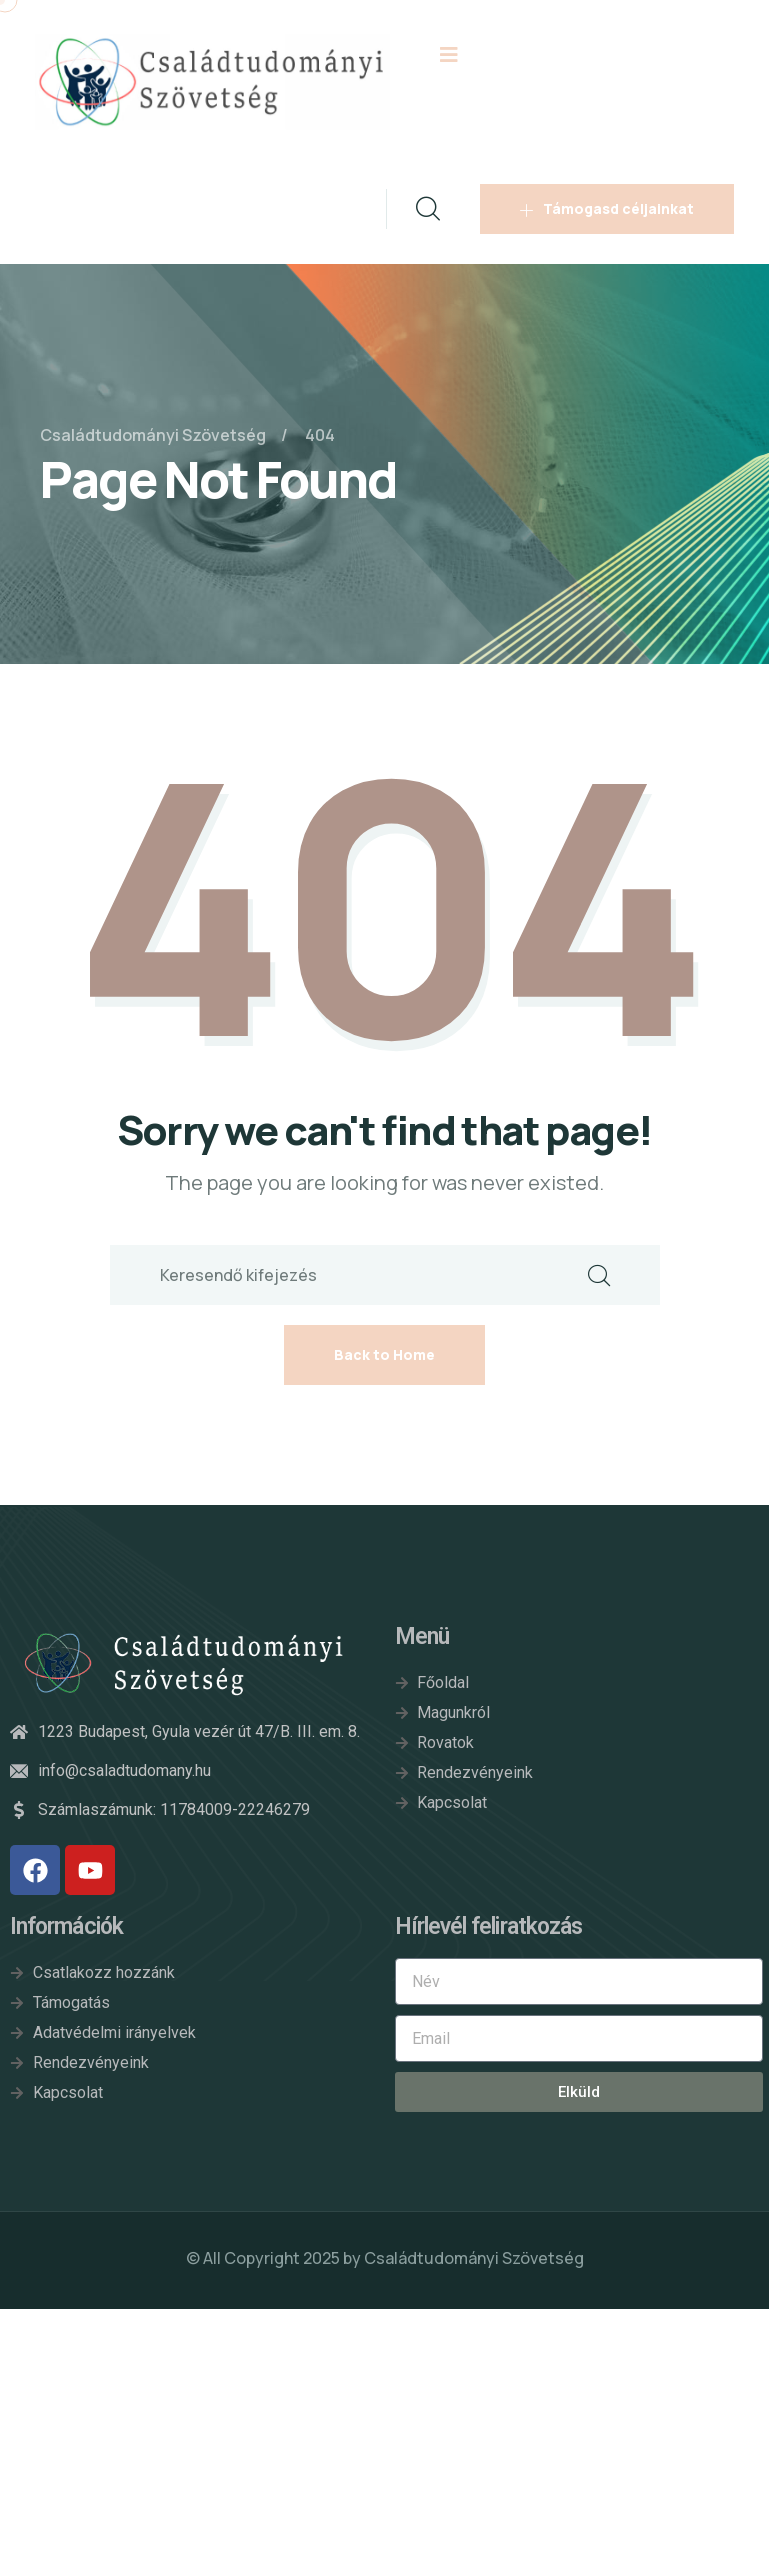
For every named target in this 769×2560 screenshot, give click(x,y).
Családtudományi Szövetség (474, 2258)
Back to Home (384, 1354)
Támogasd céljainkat (607, 208)
